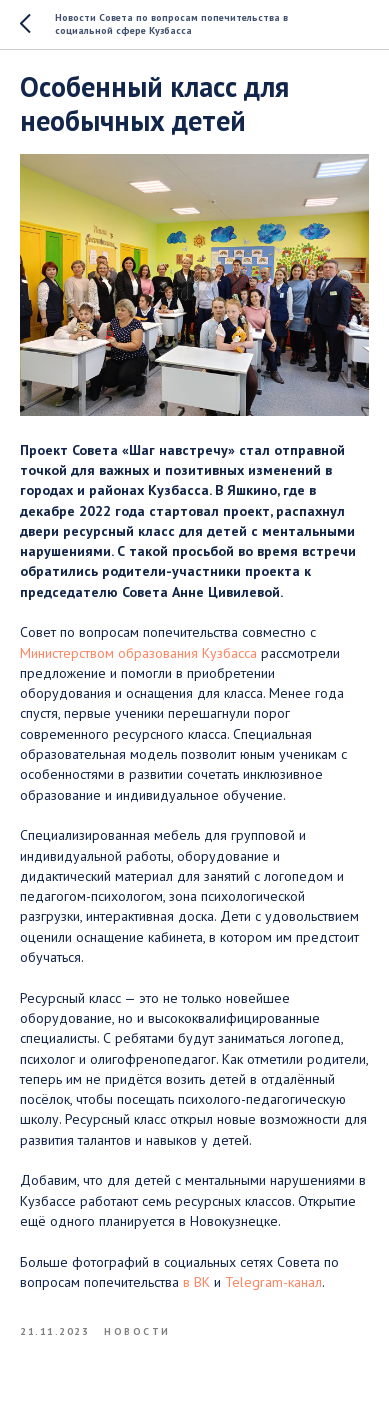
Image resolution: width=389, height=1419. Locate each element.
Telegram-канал (273, 1282)
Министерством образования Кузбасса (138, 653)
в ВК (196, 1282)
